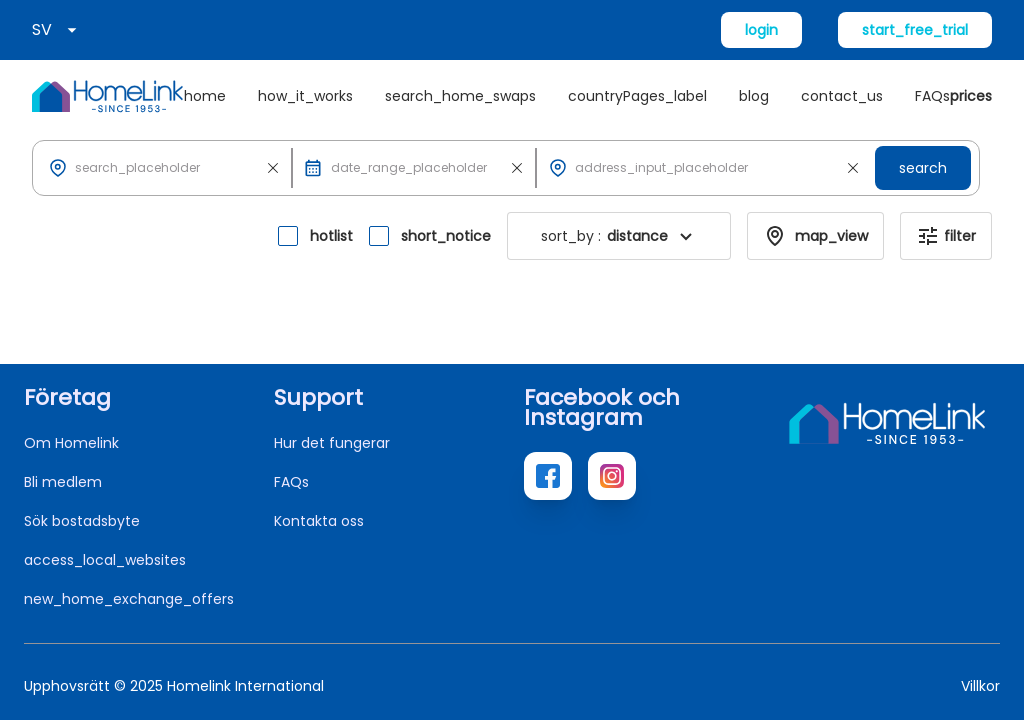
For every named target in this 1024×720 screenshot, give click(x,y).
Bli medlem (63, 482)
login (761, 30)
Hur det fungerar (332, 443)
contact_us (842, 96)
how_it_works (305, 96)
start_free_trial (915, 30)
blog (754, 96)
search (923, 168)
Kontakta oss (319, 521)
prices (971, 96)
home (205, 96)
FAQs (932, 96)
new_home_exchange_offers (129, 599)
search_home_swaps (460, 96)
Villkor (980, 686)
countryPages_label (637, 96)
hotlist (331, 236)
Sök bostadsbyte (82, 521)
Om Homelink (71, 443)
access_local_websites (105, 560)
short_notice (446, 236)
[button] (166, 168)
